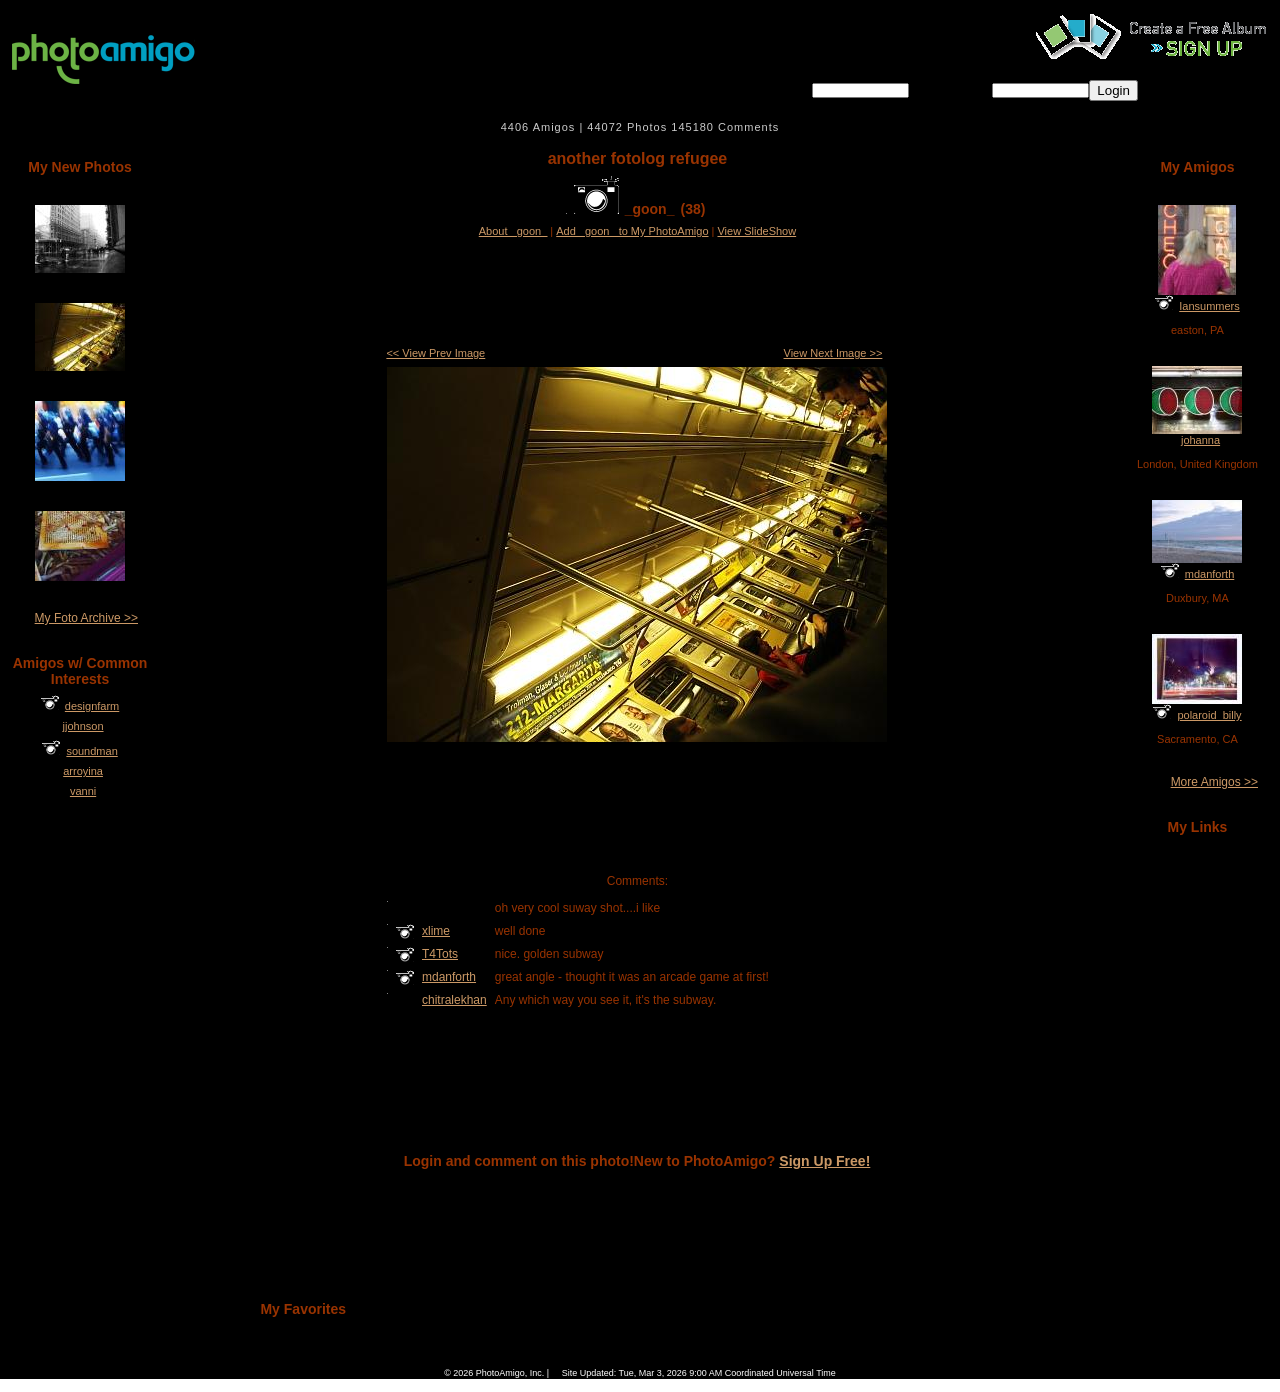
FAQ (504, 1359)
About (698, 1359)
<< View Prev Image (435, 353)
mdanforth (1210, 574)
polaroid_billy (1209, 715)
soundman (91, 751)
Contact (745, 1359)
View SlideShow (756, 231)
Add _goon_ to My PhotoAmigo (632, 231)
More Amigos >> (1214, 782)
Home (463, 1359)
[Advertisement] (637, 294)
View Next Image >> (833, 353)
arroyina (83, 771)
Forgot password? (1202, 89)
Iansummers (1209, 306)
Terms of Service (636, 1359)
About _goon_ (513, 231)
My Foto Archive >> (86, 618)
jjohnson (83, 726)
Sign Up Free (803, 1359)
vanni (83, 791)
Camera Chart (559, 1359)
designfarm (92, 706)
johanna (1200, 440)
